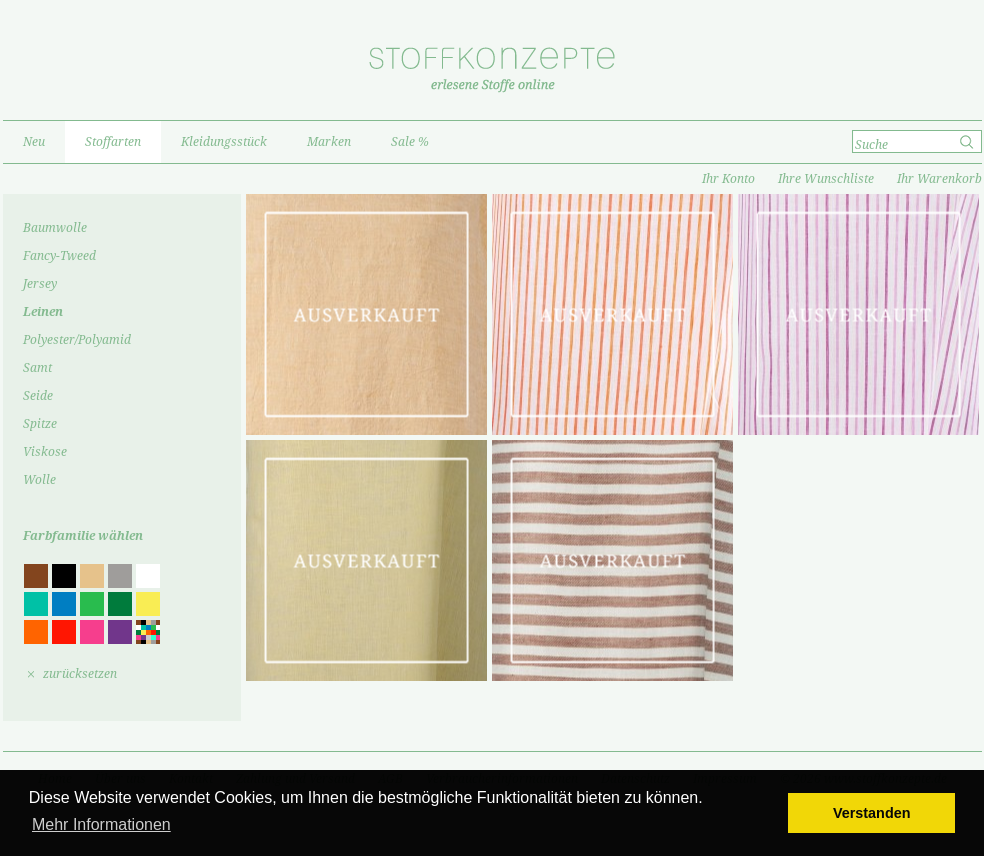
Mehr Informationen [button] (101, 824)
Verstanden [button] (872, 813)
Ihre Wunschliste (826, 179)
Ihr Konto (728, 179)
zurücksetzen (80, 674)
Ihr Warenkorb (939, 179)
